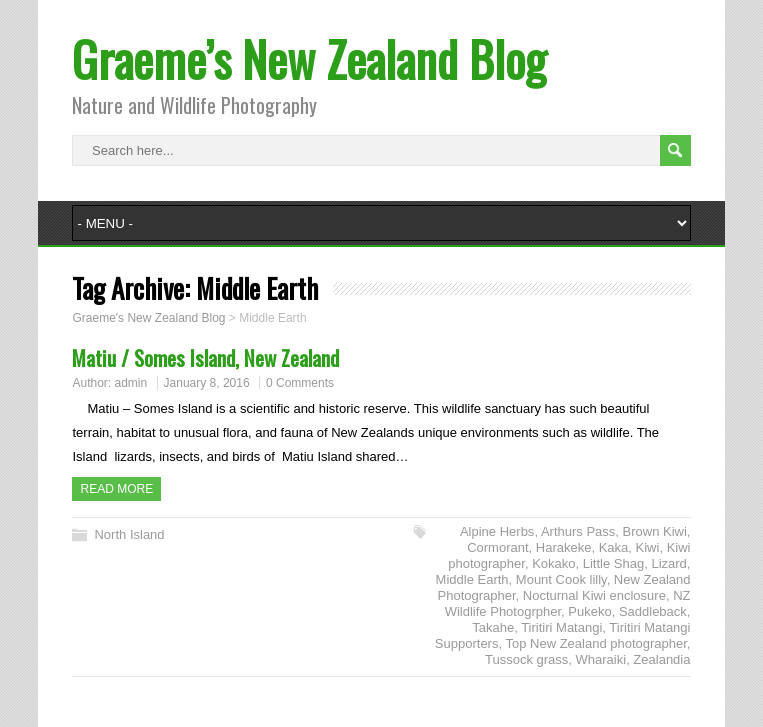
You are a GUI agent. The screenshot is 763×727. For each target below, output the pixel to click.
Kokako (553, 563)
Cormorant (497, 547)
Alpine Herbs (497, 531)
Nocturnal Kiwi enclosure (594, 595)
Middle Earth (472, 579)
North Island (129, 534)
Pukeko (589, 611)
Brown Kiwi (655, 531)
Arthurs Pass (578, 531)
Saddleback (653, 611)
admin (131, 383)
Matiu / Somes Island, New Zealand (205, 357)
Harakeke (564, 547)
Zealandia (661, 659)
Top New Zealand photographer (595, 643)
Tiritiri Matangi (561, 627)
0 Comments (300, 383)
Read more (116, 489)
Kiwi (648, 547)
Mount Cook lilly (561, 579)
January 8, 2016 (207, 383)
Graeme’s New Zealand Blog (309, 58)
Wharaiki (601, 659)
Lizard (668, 563)
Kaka (614, 547)
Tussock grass (526, 659)
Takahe (493, 627)
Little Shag (613, 563)
